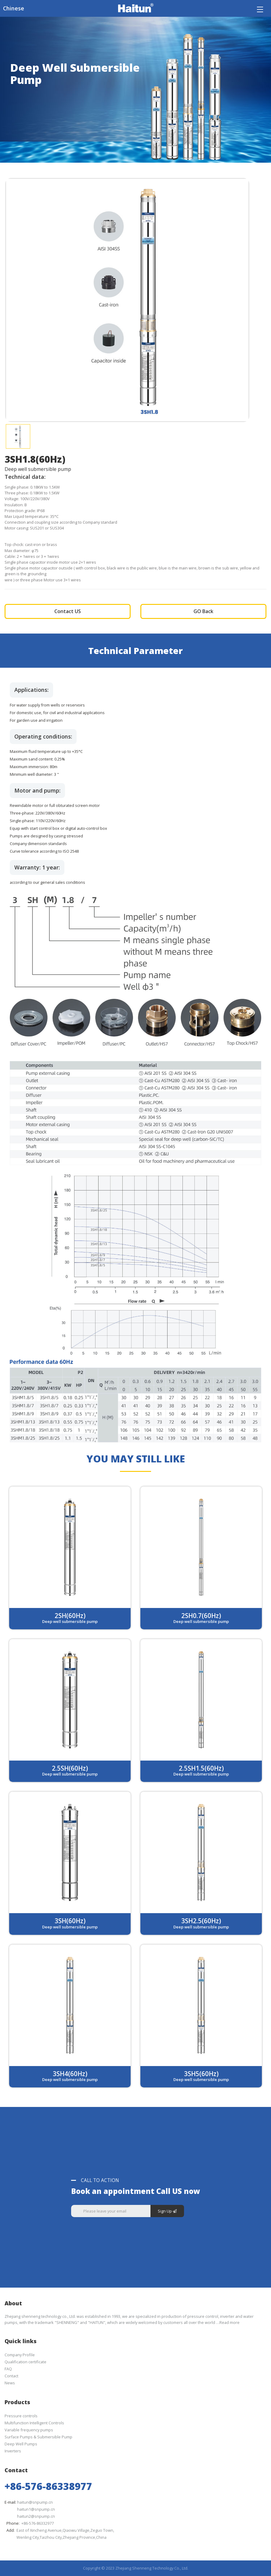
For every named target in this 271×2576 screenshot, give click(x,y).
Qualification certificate (25, 2362)
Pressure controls (21, 2416)
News (10, 2383)
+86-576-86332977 (37, 2523)
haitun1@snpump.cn (36, 2509)
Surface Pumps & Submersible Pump (38, 2437)
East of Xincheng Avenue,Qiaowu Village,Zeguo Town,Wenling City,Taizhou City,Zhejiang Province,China (65, 2533)
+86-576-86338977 (48, 2486)
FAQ (8, 2369)
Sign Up (167, 2211)
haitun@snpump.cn (35, 2502)
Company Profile (20, 2354)
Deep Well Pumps (21, 2444)
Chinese (13, 8)
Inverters (13, 2451)
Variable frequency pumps (29, 2430)
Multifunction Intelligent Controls (34, 2423)
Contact (11, 2376)
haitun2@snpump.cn (36, 2516)
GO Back (203, 611)
